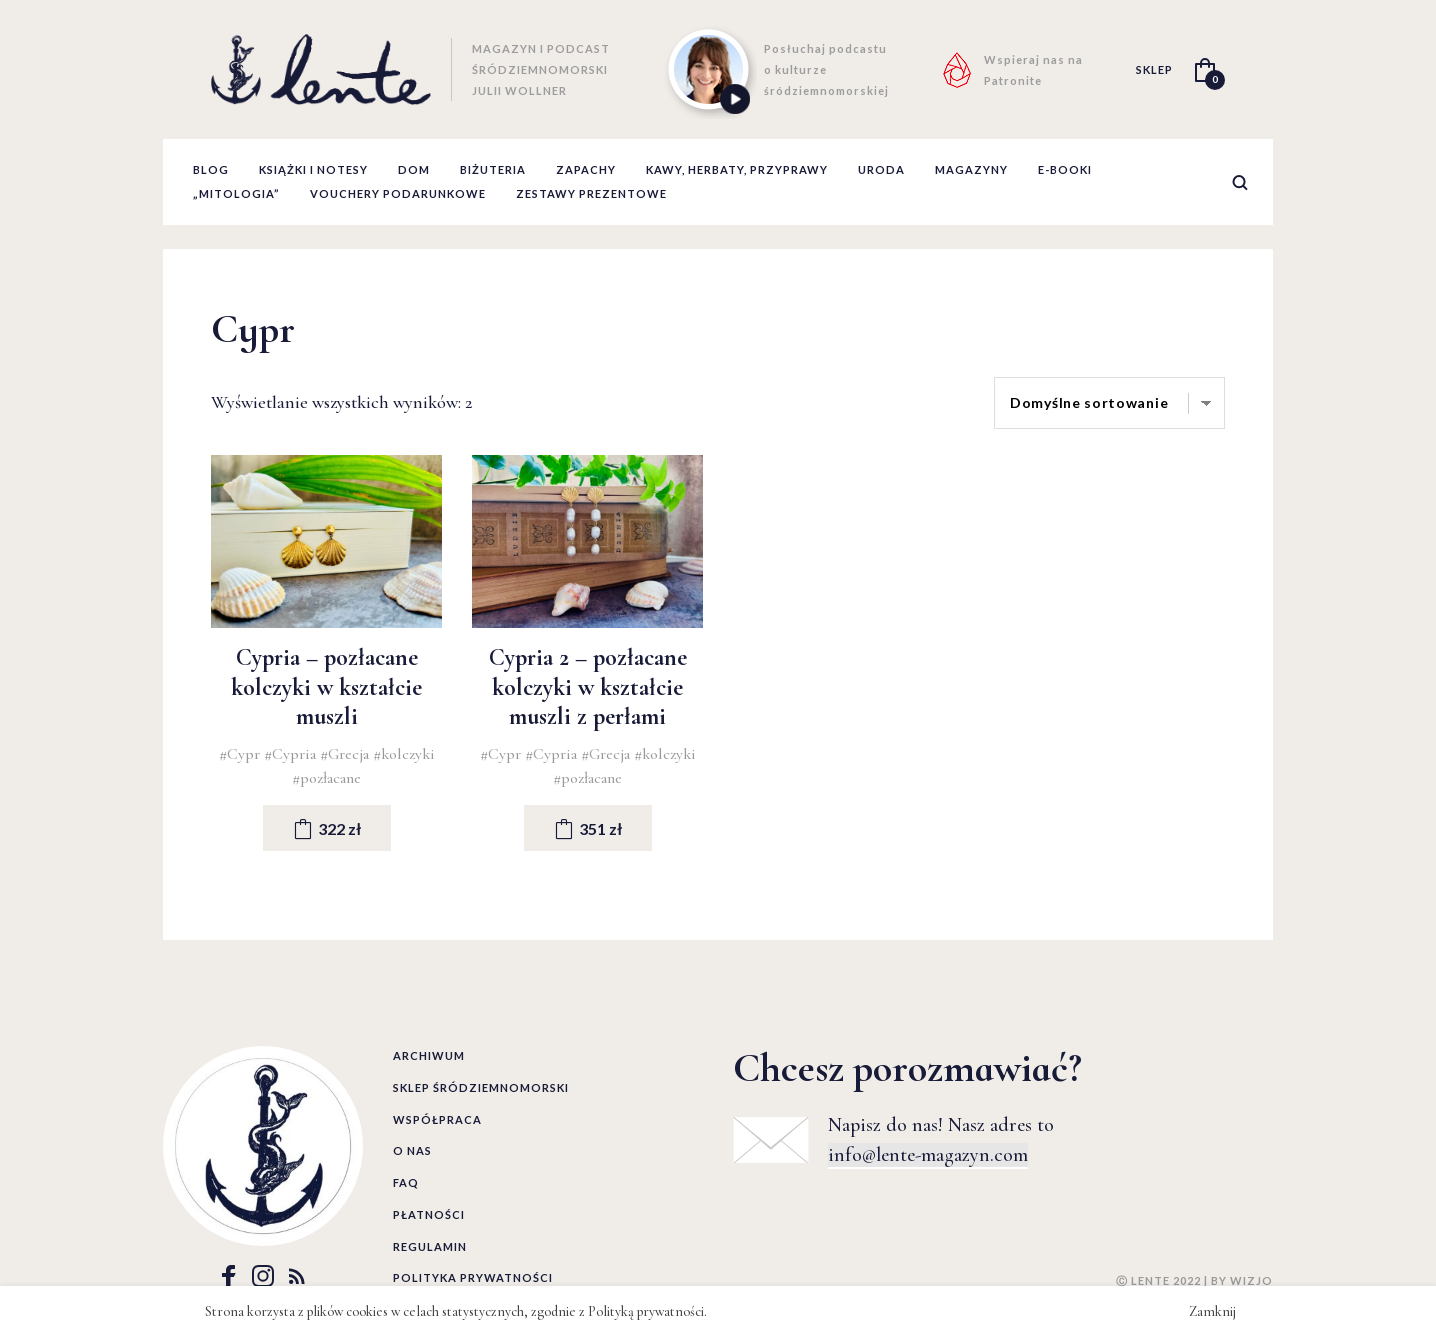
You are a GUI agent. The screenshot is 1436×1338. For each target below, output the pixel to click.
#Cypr (241, 754)
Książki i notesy (313, 169)
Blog (211, 169)
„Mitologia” (236, 193)
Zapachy (586, 169)
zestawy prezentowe (591, 193)
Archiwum (429, 1055)
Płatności (429, 1214)
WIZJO (1251, 1280)
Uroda (881, 169)
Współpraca (437, 1119)
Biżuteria (493, 169)
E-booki (1065, 169)
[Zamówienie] (1109, 403)
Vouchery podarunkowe (398, 193)
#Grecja (346, 754)
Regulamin (430, 1246)
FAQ (406, 1182)
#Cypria (292, 754)
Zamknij (1212, 1311)
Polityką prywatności (646, 1311)
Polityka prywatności (473, 1277)
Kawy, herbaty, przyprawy (737, 169)
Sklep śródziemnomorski (481, 1087)
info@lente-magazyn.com (928, 1155)
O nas (412, 1150)
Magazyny (971, 169)
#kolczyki (404, 754)
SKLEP (1154, 69)
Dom (414, 169)
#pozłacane (326, 778)
